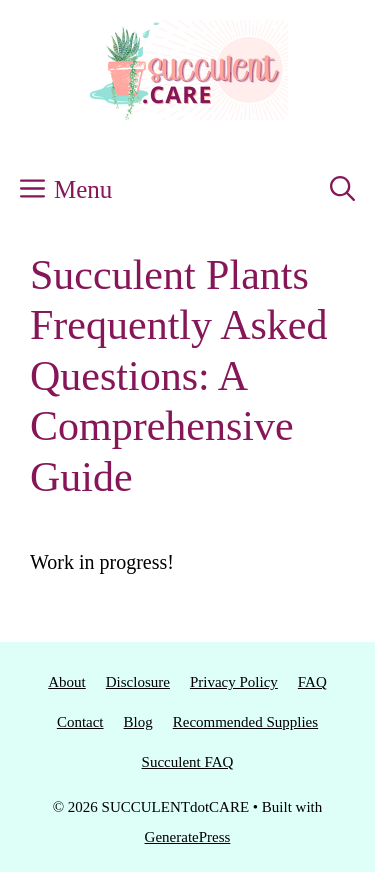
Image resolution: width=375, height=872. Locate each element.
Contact (80, 722)
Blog (138, 722)
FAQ (312, 682)
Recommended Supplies (245, 722)
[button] (342, 190)
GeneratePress (188, 837)
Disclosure (138, 682)
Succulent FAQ (188, 762)
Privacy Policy (234, 682)
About (67, 682)
